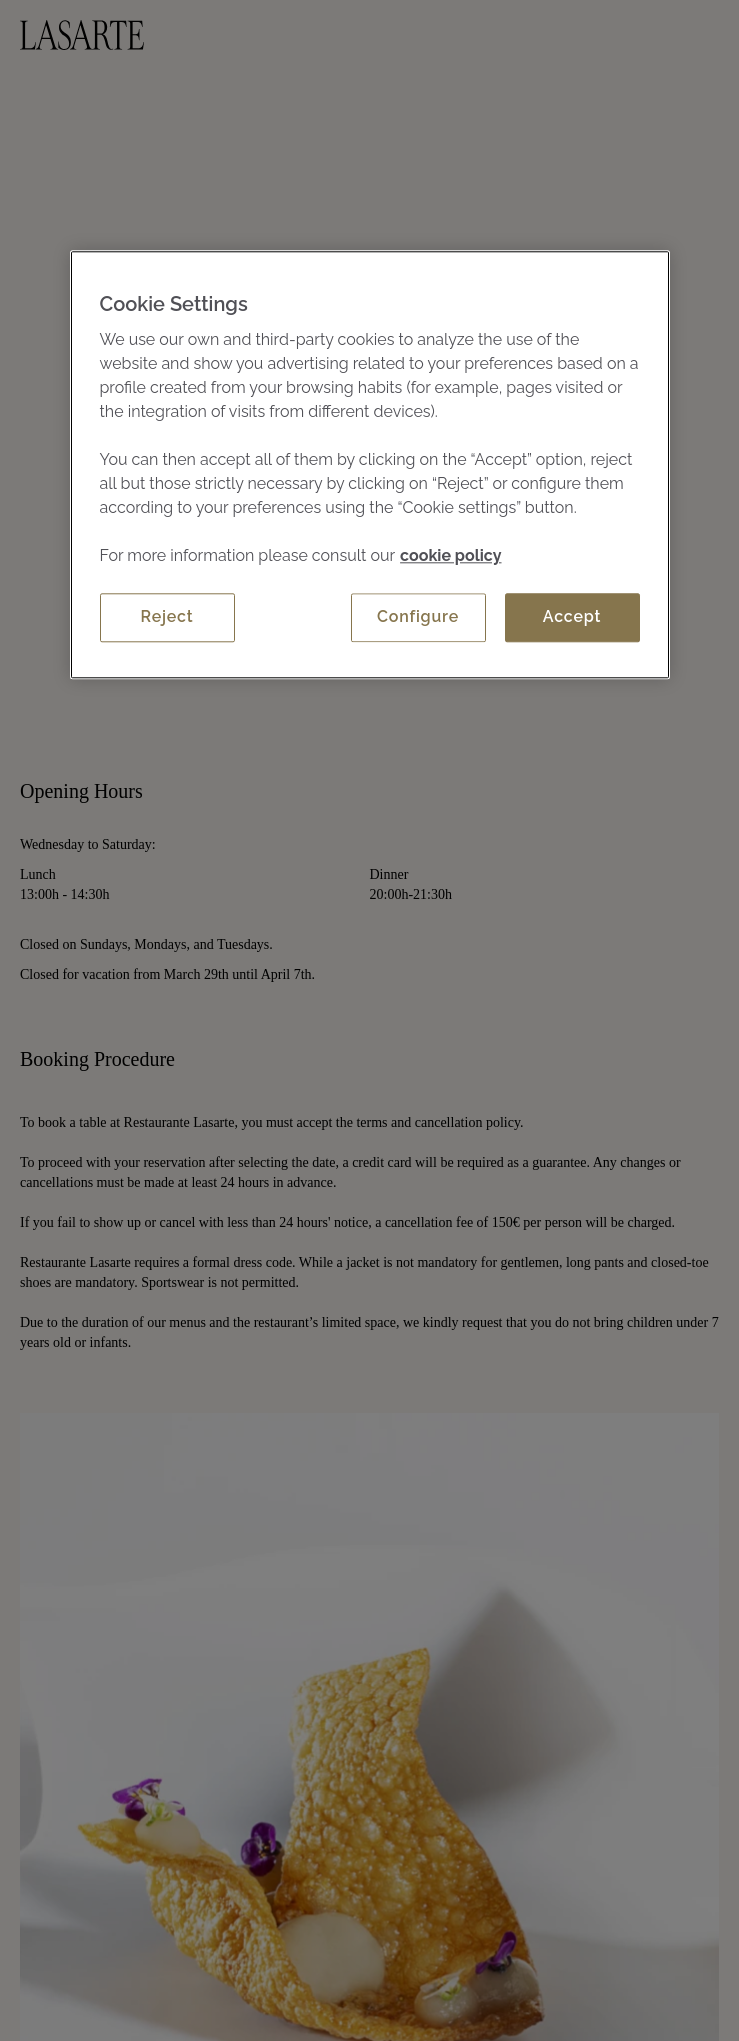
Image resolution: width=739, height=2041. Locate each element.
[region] (370, 464)
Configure (418, 616)
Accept (572, 616)
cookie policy (450, 555)
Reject (167, 616)
